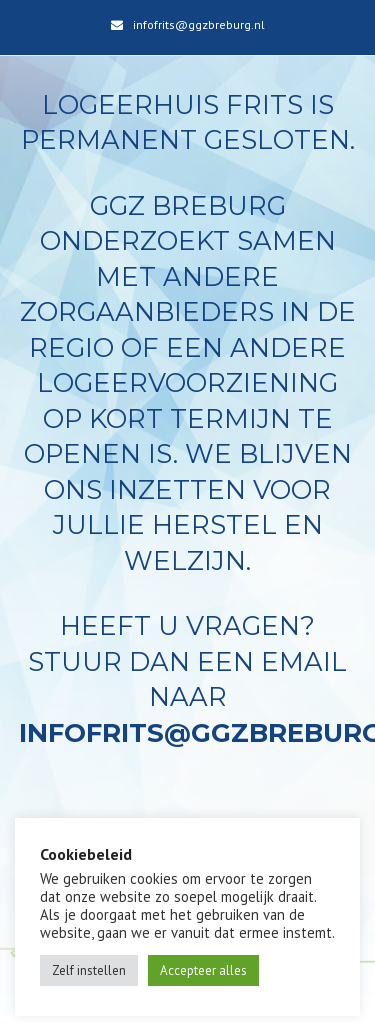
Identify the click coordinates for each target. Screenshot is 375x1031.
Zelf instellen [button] (89, 970)
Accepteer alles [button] (203, 970)
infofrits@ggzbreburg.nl (199, 24)
